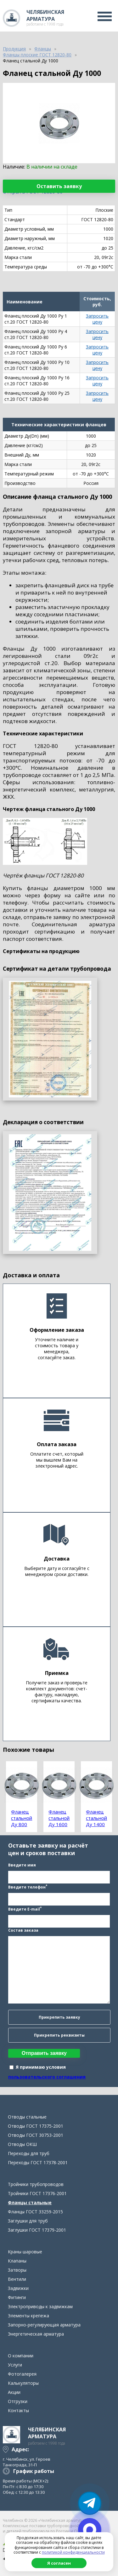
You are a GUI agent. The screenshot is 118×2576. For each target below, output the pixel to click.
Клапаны (17, 2261)
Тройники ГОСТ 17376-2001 (37, 2193)
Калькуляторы (23, 2383)
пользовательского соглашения (47, 2077)
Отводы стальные (27, 2117)
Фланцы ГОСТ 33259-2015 (35, 2212)
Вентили (17, 2279)
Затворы (17, 2270)
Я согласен (59, 2563)
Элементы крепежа (28, 2316)
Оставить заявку (59, 186)
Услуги (15, 2365)
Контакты (18, 2410)
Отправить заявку (44, 2053)
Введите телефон (27, 1886)
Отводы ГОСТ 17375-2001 (35, 2126)
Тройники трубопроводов (36, 2184)
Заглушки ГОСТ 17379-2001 (37, 2230)
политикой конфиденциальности (73, 2552)
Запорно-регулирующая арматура (44, 2325)
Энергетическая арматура (36, 2334)
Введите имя (22, 1865)
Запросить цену (97, 319)
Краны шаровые (25, 2252)
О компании (20, 2356)
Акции (14, 2392)
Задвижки (18, 2288)
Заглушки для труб (28, 2221)
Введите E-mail (25, 1909)
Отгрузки (17, 2401)
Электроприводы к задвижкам (40, 2306)
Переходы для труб (28, 2153)
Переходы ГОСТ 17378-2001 (38, 2162)
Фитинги (17, 2297)
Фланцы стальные (30, 2202)
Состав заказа (23, 1930)
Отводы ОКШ (22, 2144)
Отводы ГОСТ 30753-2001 (35, 2135)
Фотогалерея (22, 2374)
